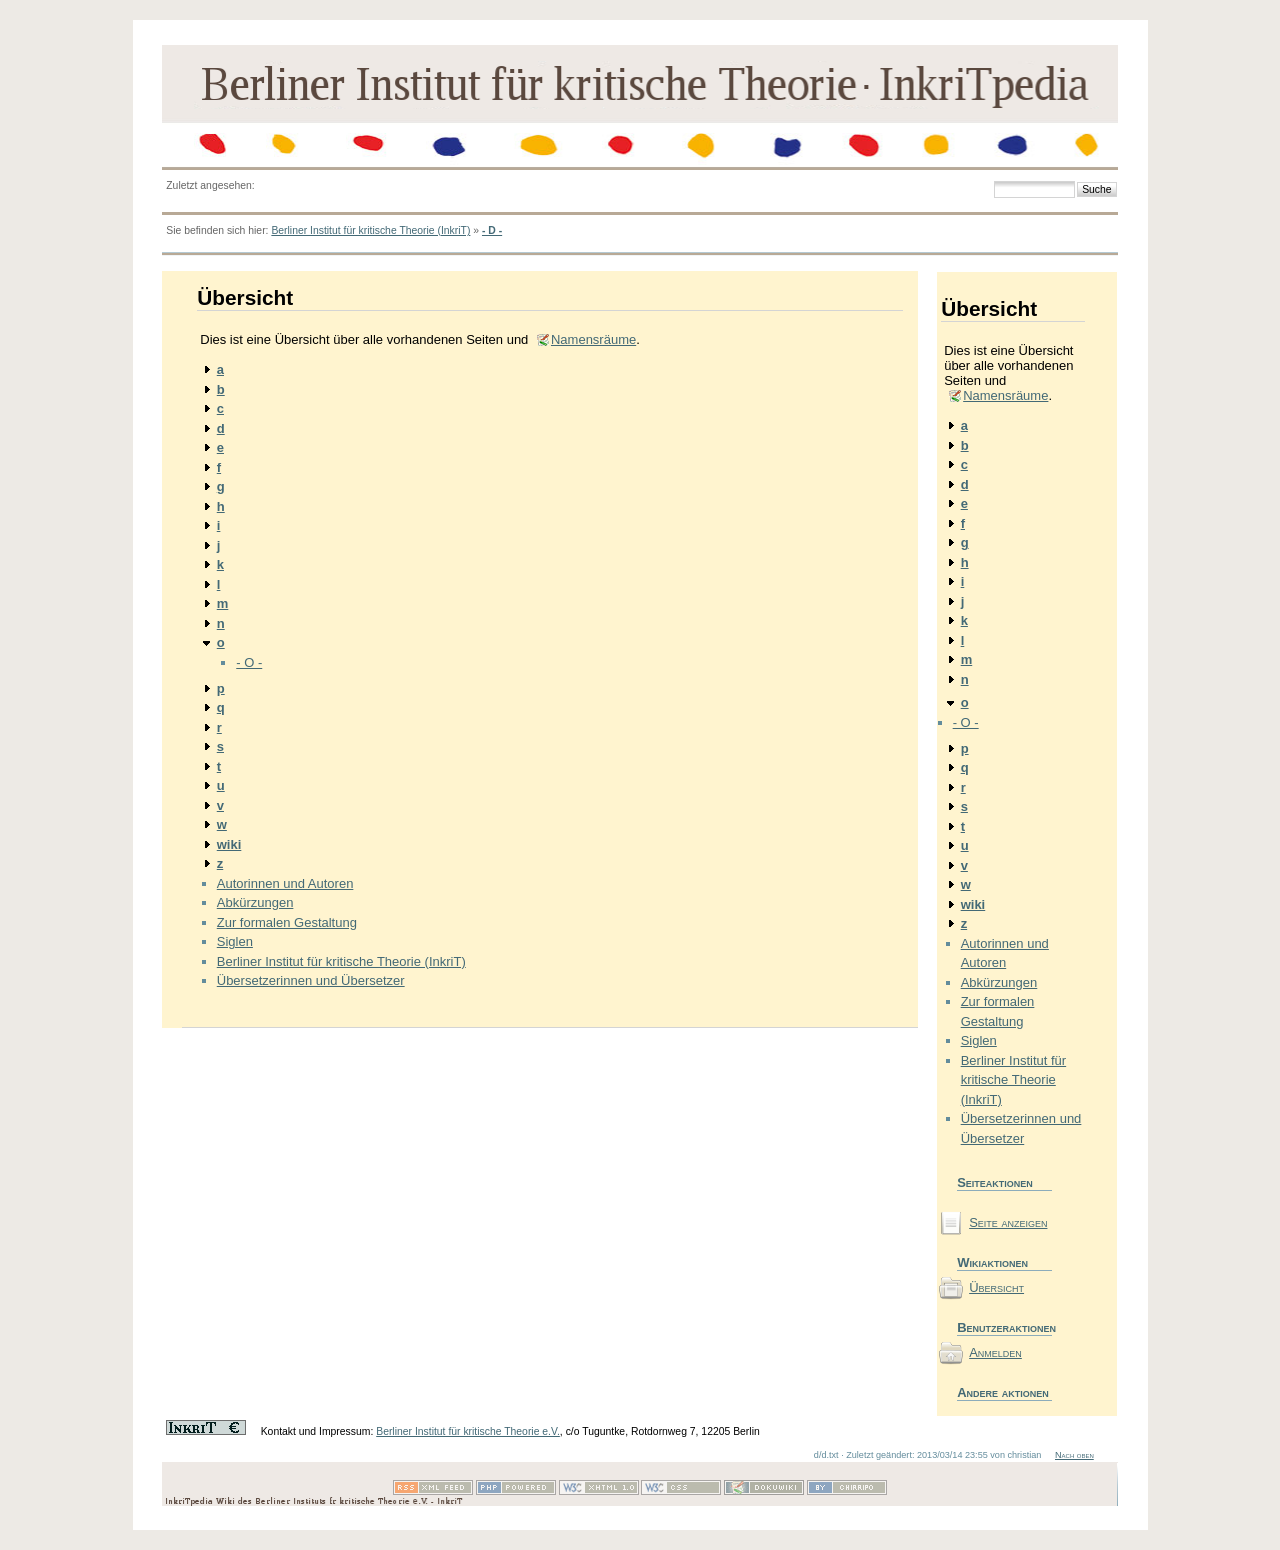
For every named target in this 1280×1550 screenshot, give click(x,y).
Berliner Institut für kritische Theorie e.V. (468, 1431)
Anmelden (995, 1352)
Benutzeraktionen (1004, 1327)
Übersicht (996, 1287)
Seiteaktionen (995, 1182)
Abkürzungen (255, 902)
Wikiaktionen (992, 1262)
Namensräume (593, 339)
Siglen (235, 941)
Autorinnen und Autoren (285, 883)
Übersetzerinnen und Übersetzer (311, 980)
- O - (249, 662)
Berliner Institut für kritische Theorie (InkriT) (370, 230)
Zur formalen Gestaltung (287, 922)
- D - (492, 230)
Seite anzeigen (1008, 1222)
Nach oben (1074, 1455)
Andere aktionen (1003, 1392)
